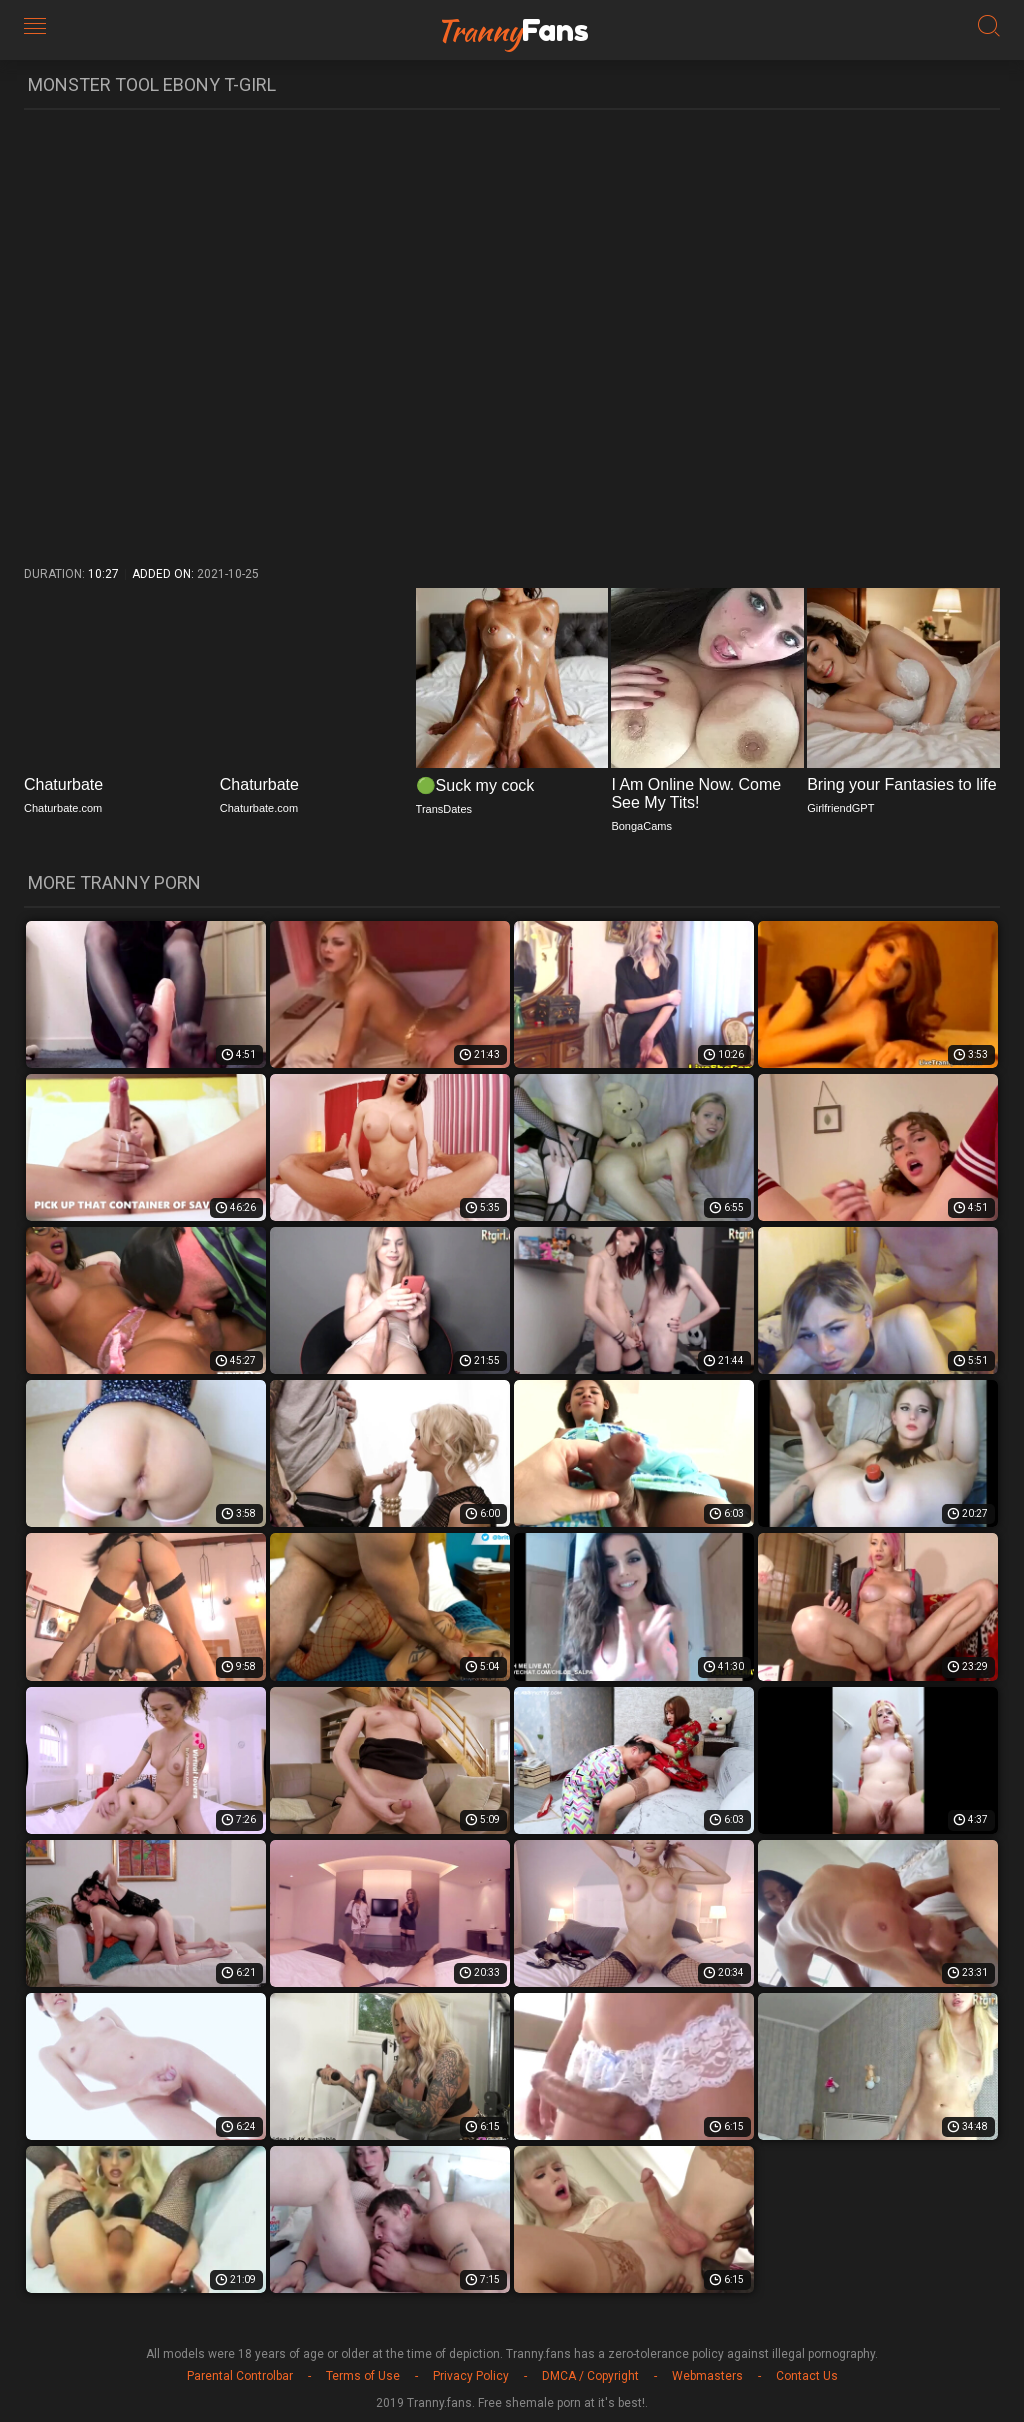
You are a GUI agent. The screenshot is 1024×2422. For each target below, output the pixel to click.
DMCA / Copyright (590, 2376)
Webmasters (707, 2376)
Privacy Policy (471, 2376)
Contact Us (807, 2376)
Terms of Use (363, 2376)
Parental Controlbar (240, 2376)
